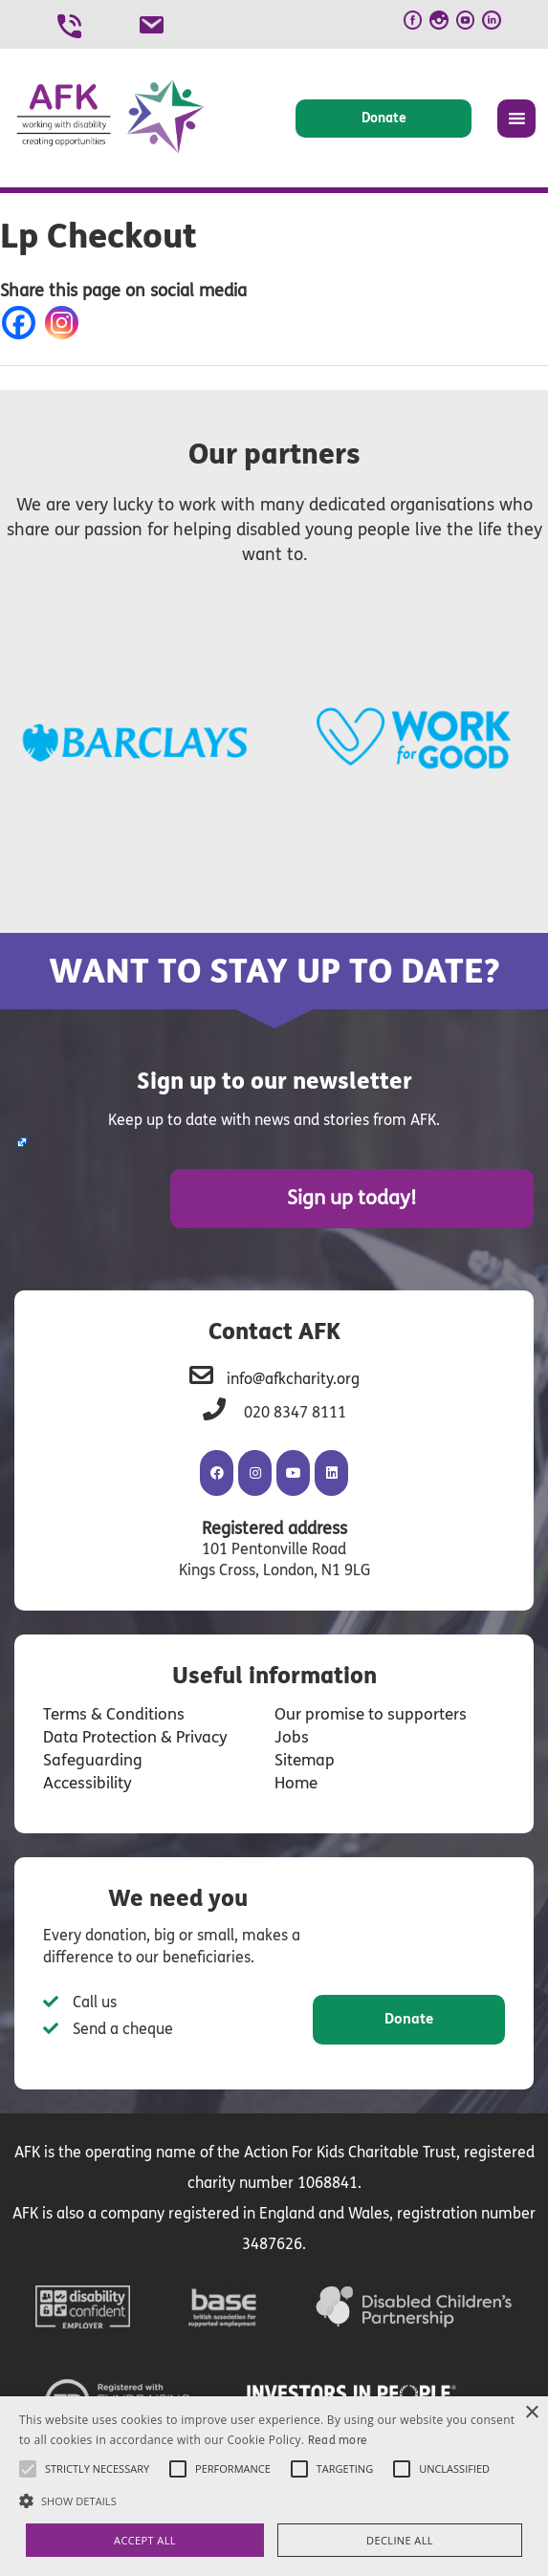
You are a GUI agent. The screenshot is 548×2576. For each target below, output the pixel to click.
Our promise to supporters (364, 1709)
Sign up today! (430, 1195)
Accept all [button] (145, 2540)
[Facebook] (22, 322)
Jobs (289, 1732)
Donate (384, 118)
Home (295, 1778)
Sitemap (303, 1755)
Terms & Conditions (109, 1709)
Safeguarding (88, 1755)
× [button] (531, 2413)
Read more (338, 2440)
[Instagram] (65, 322)
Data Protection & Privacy (131, 1732)
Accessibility (85, 1778)
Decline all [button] (399, 2540)
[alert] (274, 2486)
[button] (274, 2500)
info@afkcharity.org (293, 1374)
